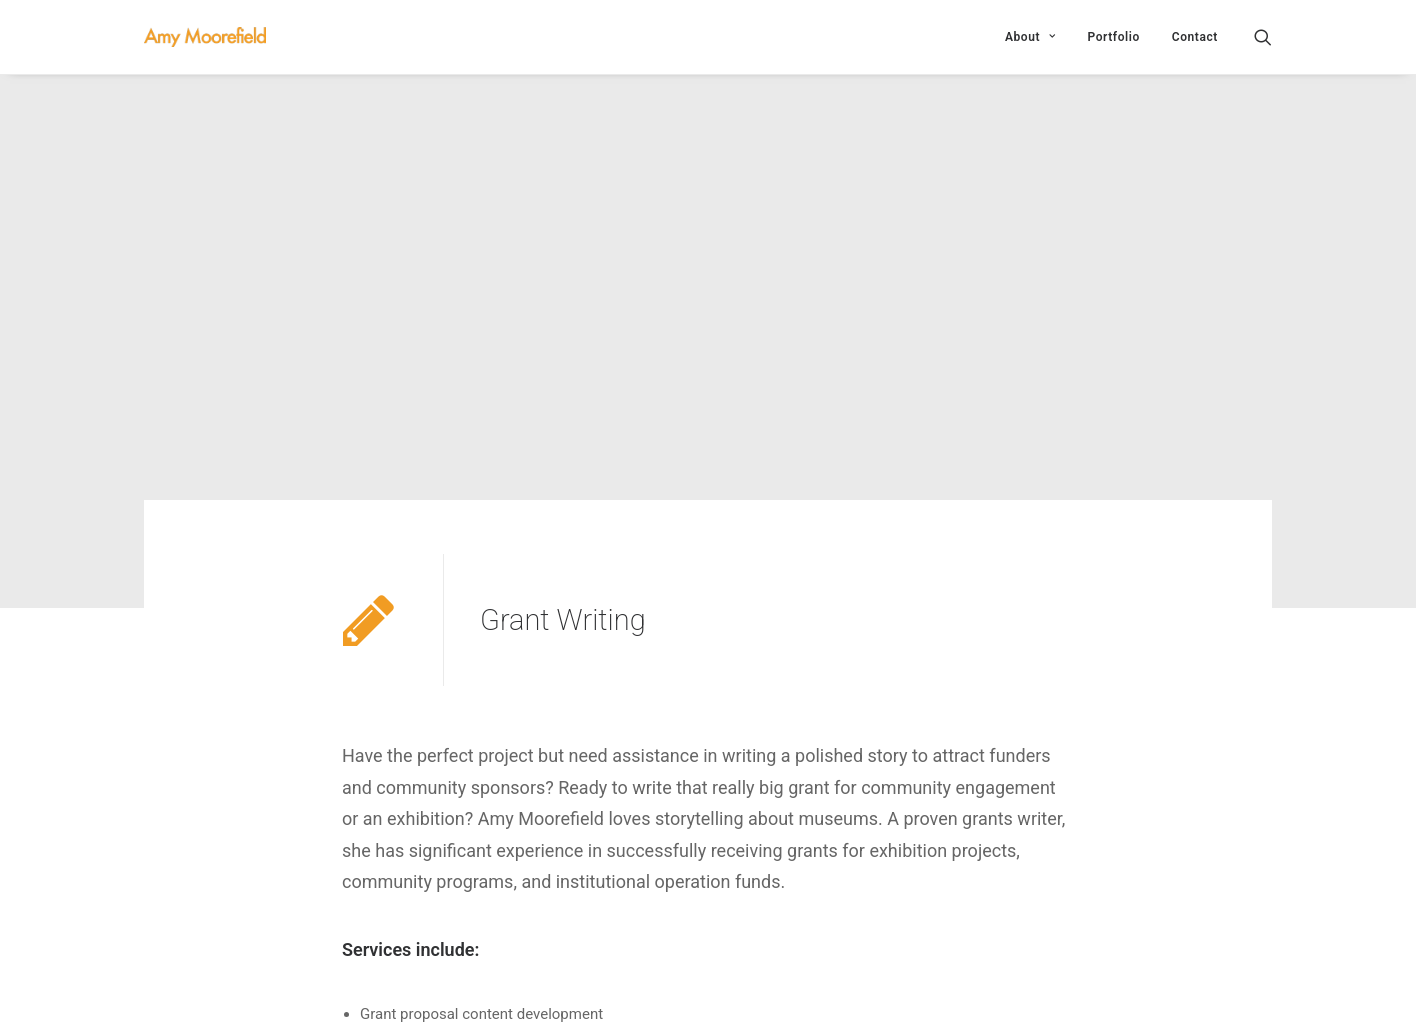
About (1030, 37)
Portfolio (1113, 37)
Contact (1195, 37)
